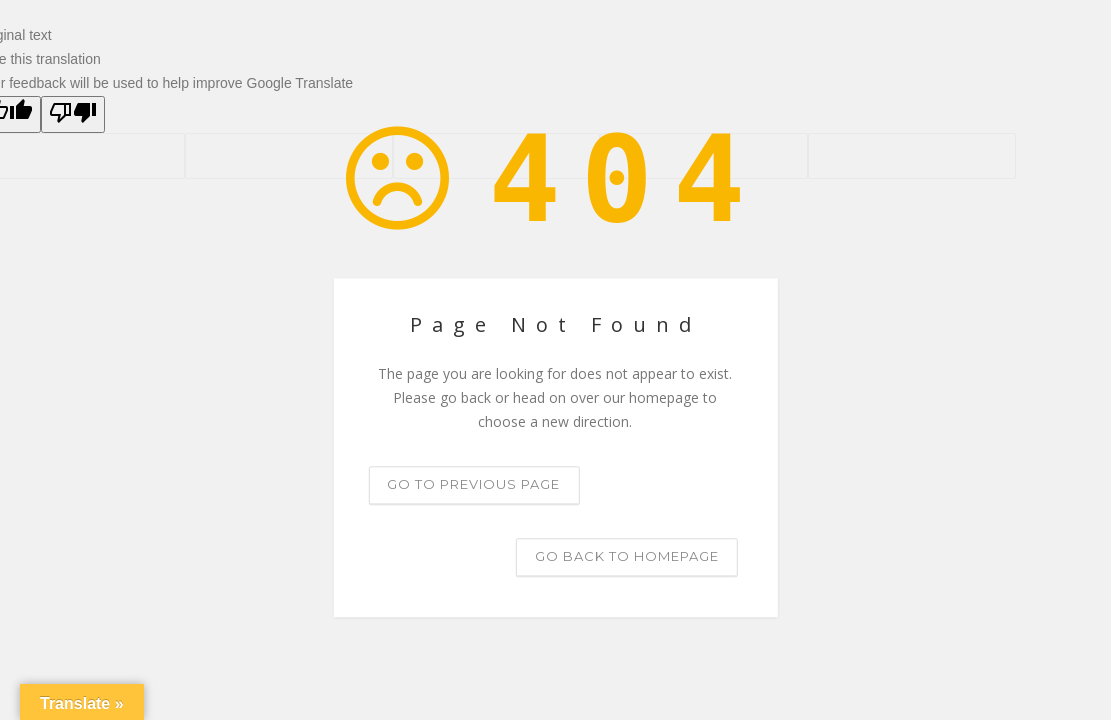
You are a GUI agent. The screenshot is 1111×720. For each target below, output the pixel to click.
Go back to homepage (627, 557)
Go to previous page (473, 485)
